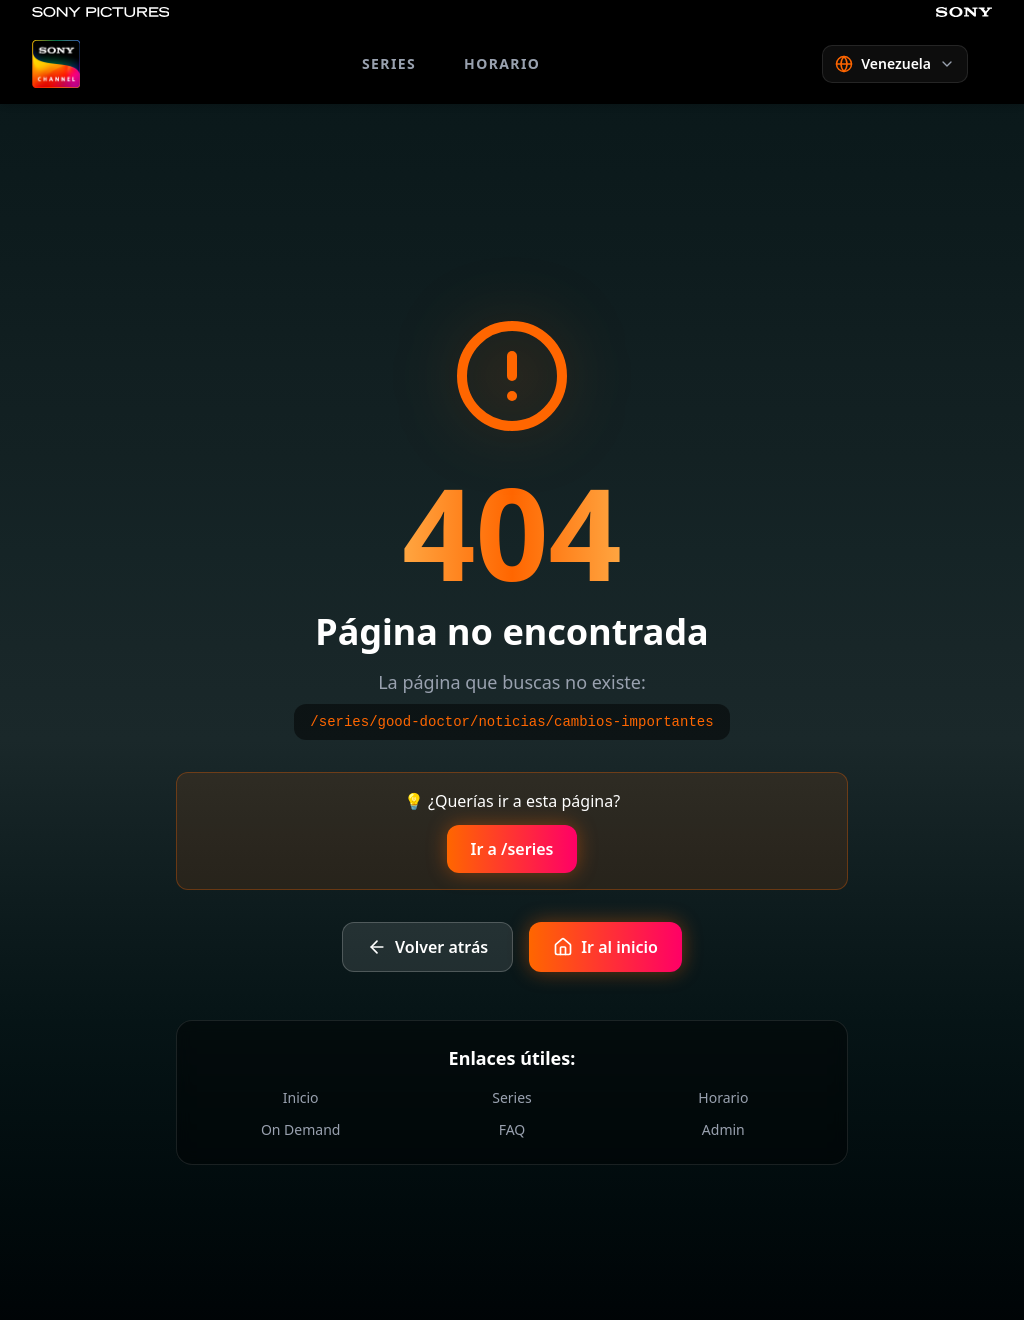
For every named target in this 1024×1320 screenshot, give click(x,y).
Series (512, 1097)
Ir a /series (512, 849)
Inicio (301, 1097)
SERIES (389, 63)
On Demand (301, 1129)
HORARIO (502, 63)
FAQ (512, 1129)
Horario (723, 1097)
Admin (723, 1129)
